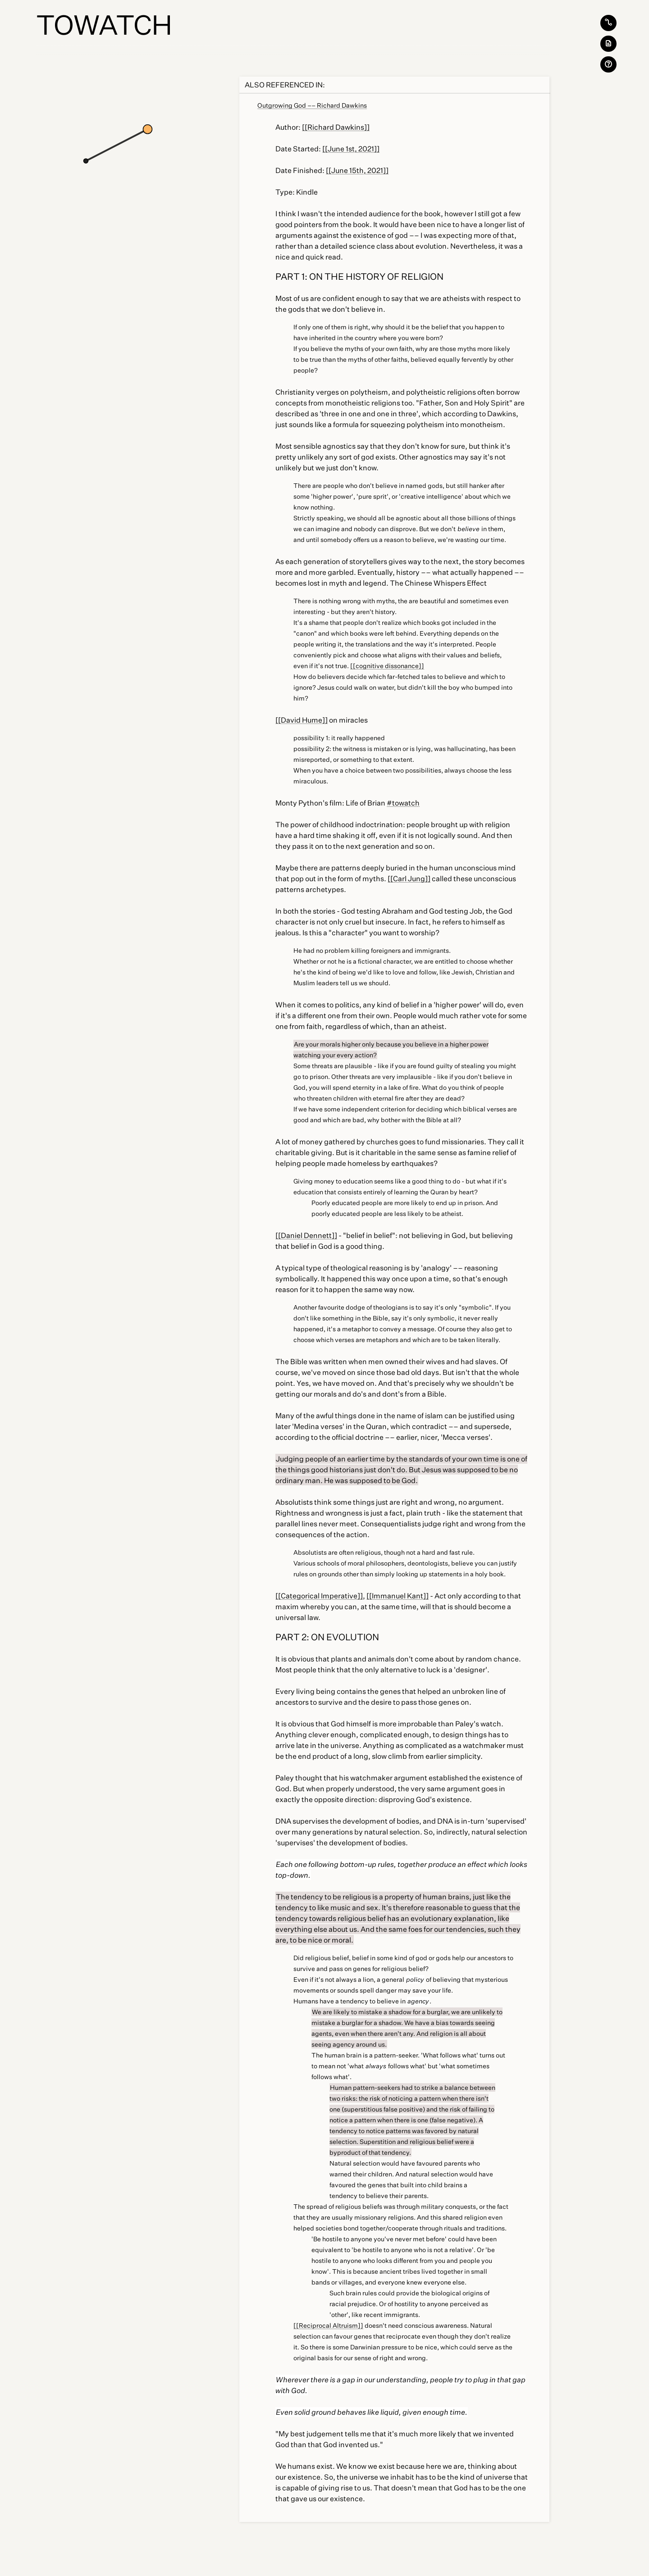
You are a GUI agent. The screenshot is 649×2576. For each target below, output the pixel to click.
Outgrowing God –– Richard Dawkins (312, 105)
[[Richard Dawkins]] (336, 127)
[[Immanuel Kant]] (397, 1595)
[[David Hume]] (301, 719)
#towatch (403, 802)
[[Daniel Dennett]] (306, 1235)
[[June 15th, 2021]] (357, 170)
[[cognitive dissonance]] (387, 665)
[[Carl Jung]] (409, 878)
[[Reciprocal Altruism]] (328, 2325)
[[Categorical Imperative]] (319, 1595)
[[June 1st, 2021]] (350, 148)
